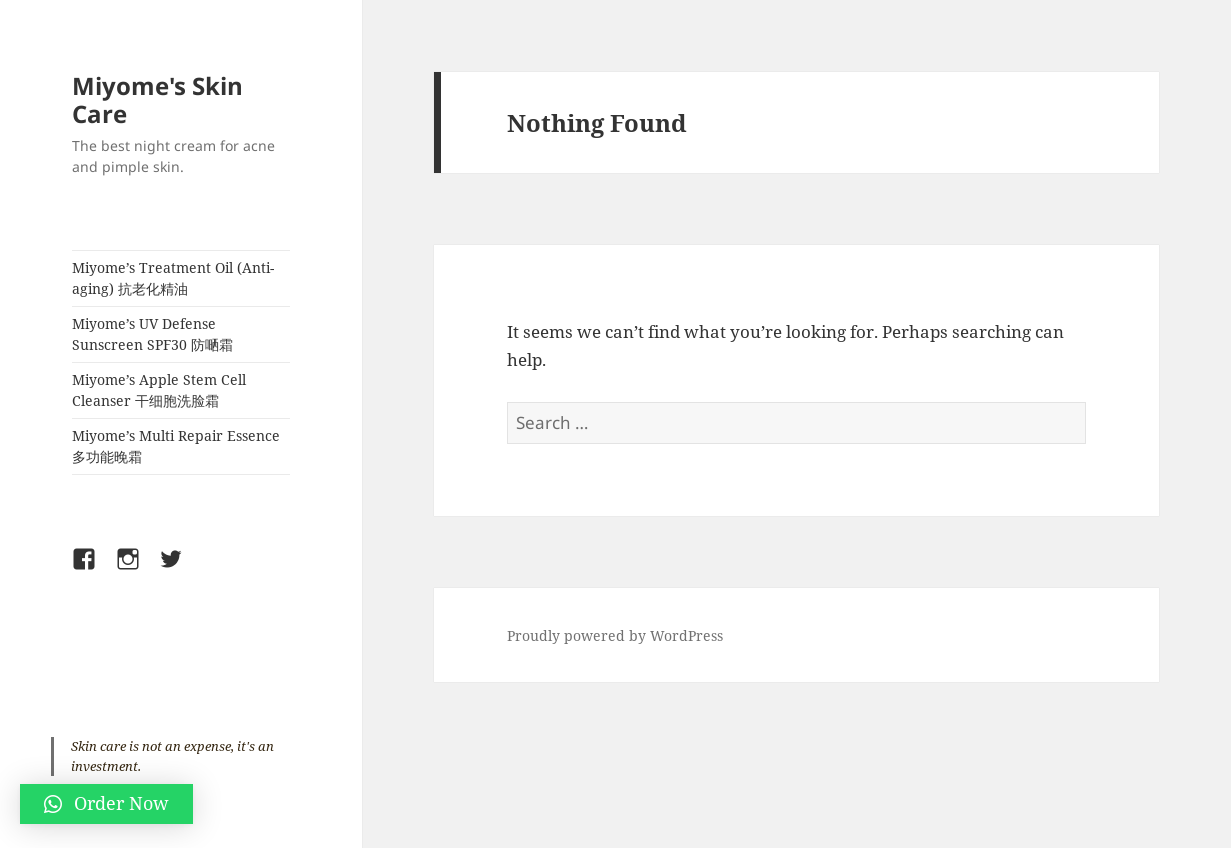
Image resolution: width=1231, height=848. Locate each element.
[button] (106, 804)
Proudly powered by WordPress (615, 635)
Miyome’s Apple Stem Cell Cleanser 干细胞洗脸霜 (159, 390)
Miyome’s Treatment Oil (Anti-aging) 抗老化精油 (173, 278)
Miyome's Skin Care (157, 99)
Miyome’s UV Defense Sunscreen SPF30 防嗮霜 (152, 334)
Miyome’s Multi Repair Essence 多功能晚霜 (176, 446)
